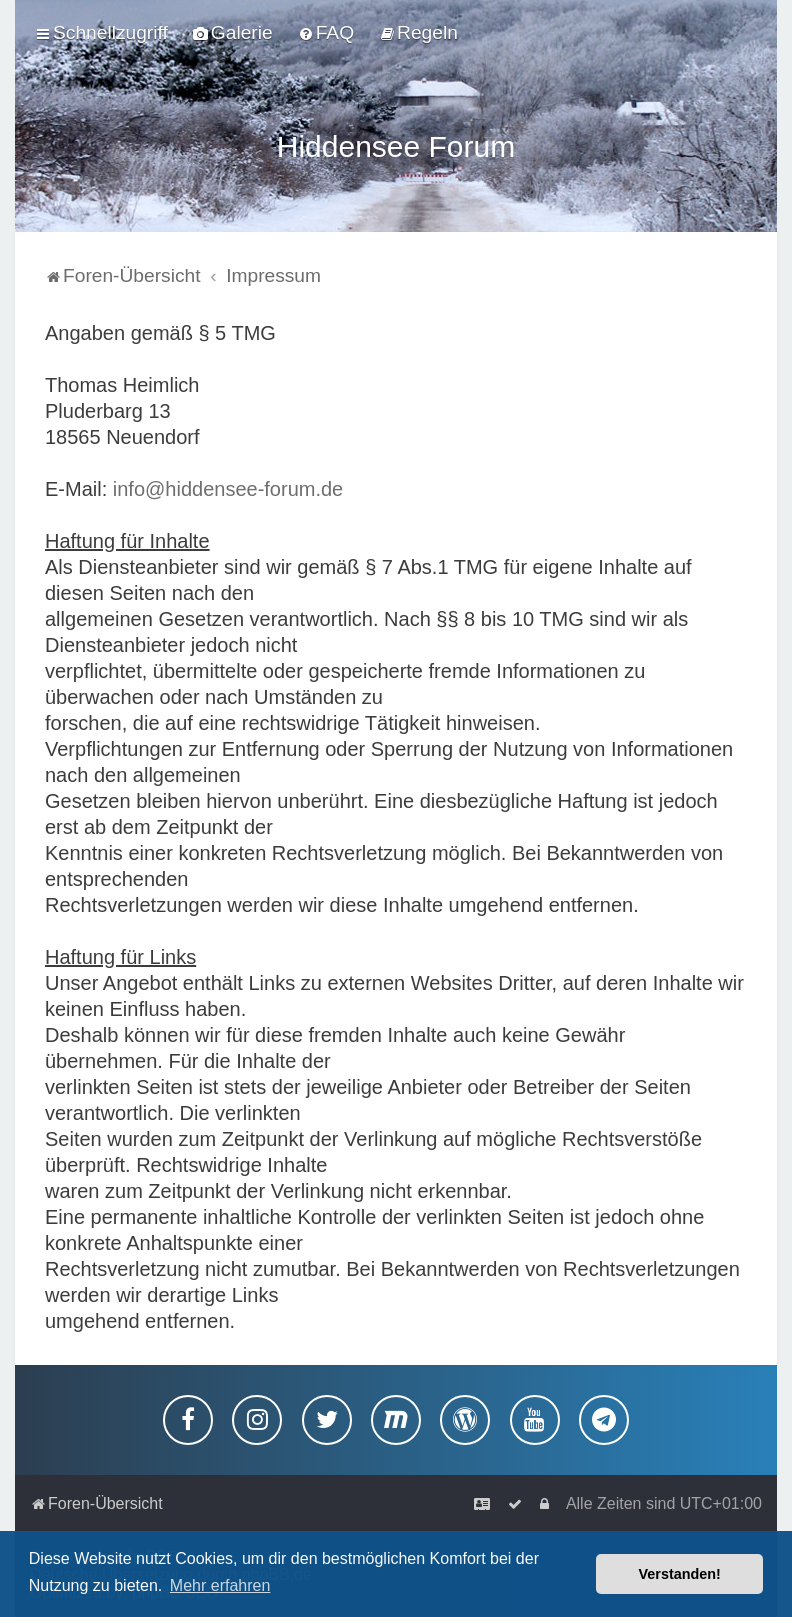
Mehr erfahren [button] (220, 1585)
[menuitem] (233, 32)
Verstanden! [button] (680, 1574)
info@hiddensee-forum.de (228, 483)
